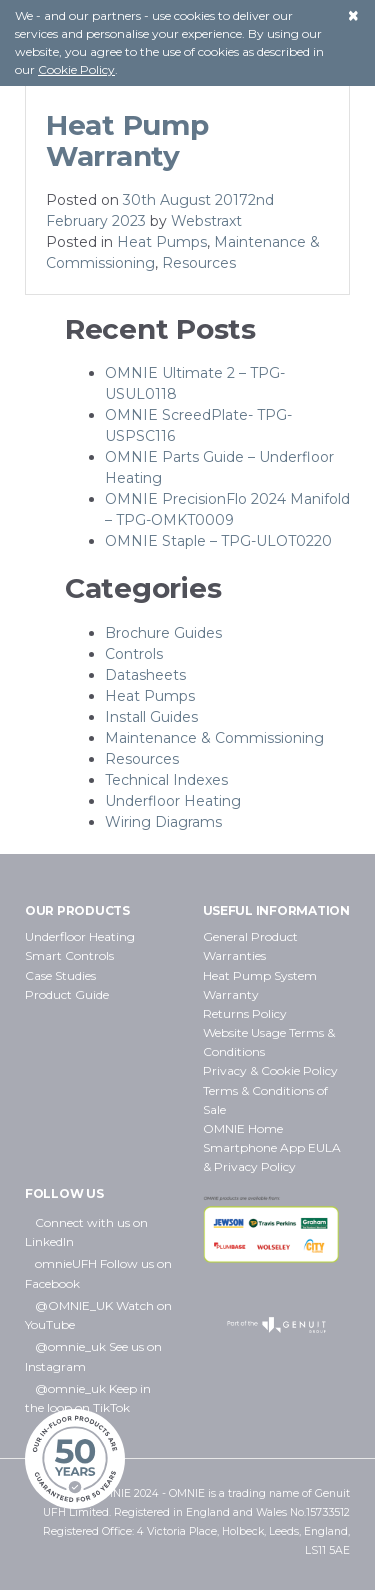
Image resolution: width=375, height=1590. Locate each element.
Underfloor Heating (173, 801)
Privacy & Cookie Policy (270, 1070)
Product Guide (67, 994)
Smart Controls (69, 955)
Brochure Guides (163, 633)
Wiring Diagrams (163, 822)
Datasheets (145, 675)
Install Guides (151, 717)
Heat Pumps (162, 242)
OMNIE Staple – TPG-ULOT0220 (218, 541)
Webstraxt (206, 221)
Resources (199, 263)
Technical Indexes (166, 780)
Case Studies (60, 975)
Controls (134, 654)
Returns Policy (245, 1013)
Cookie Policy (76, 69)
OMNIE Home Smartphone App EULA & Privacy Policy (272, 1147)
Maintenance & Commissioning (214, 738)
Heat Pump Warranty (127, 140)
